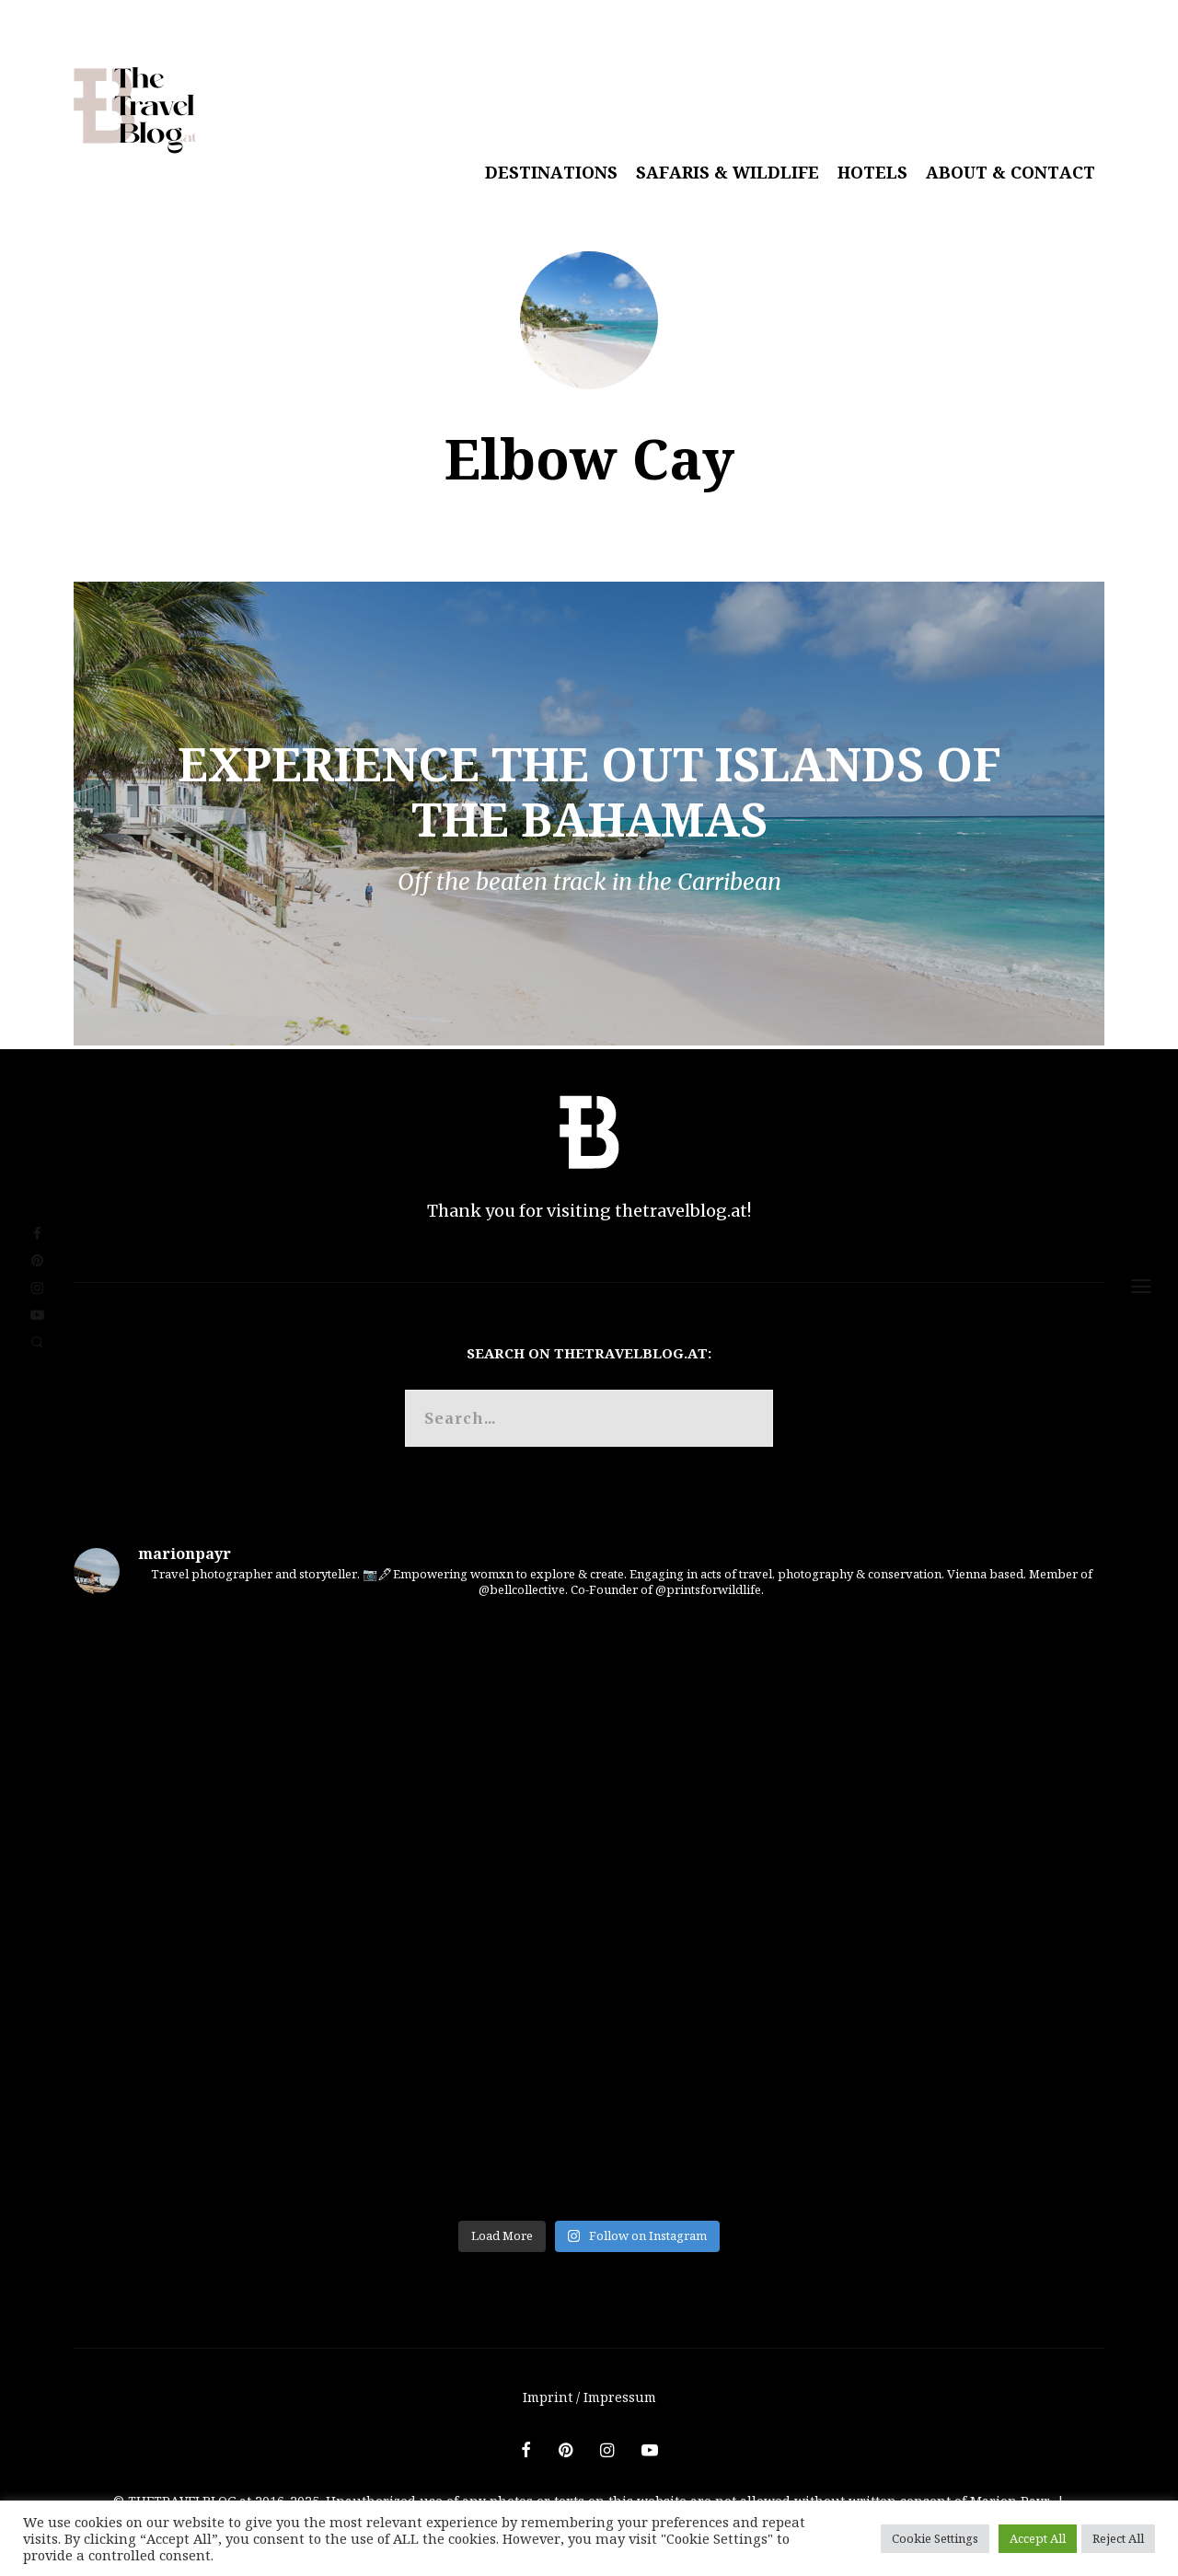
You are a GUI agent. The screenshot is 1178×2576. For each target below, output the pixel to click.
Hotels (872, 172)
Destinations (551, 172)
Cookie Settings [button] (935, 2538)
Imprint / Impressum (589, 2397)
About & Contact (1010, 172)
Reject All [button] (1118, 2538)
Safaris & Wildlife (727, 172)
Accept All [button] (1038, 2538)
